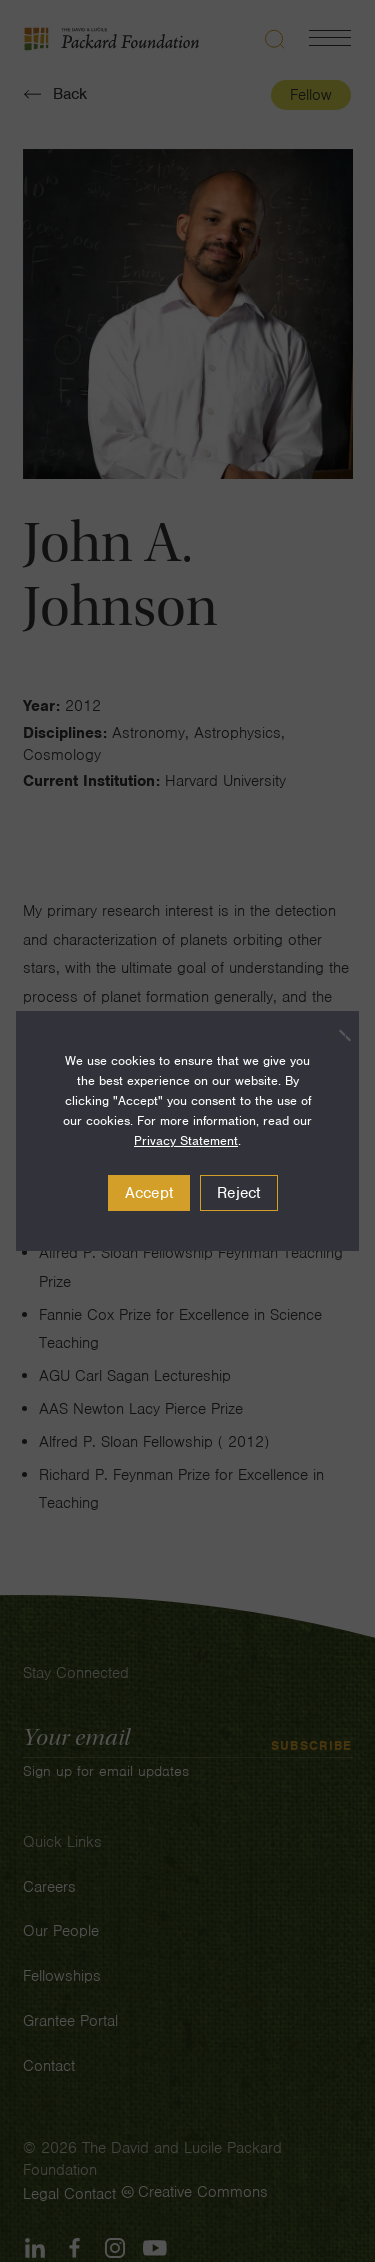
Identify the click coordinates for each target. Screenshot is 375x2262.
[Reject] (334, 1035)
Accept (149, 1193)
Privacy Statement (186, 1140)
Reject (239, 1193)
